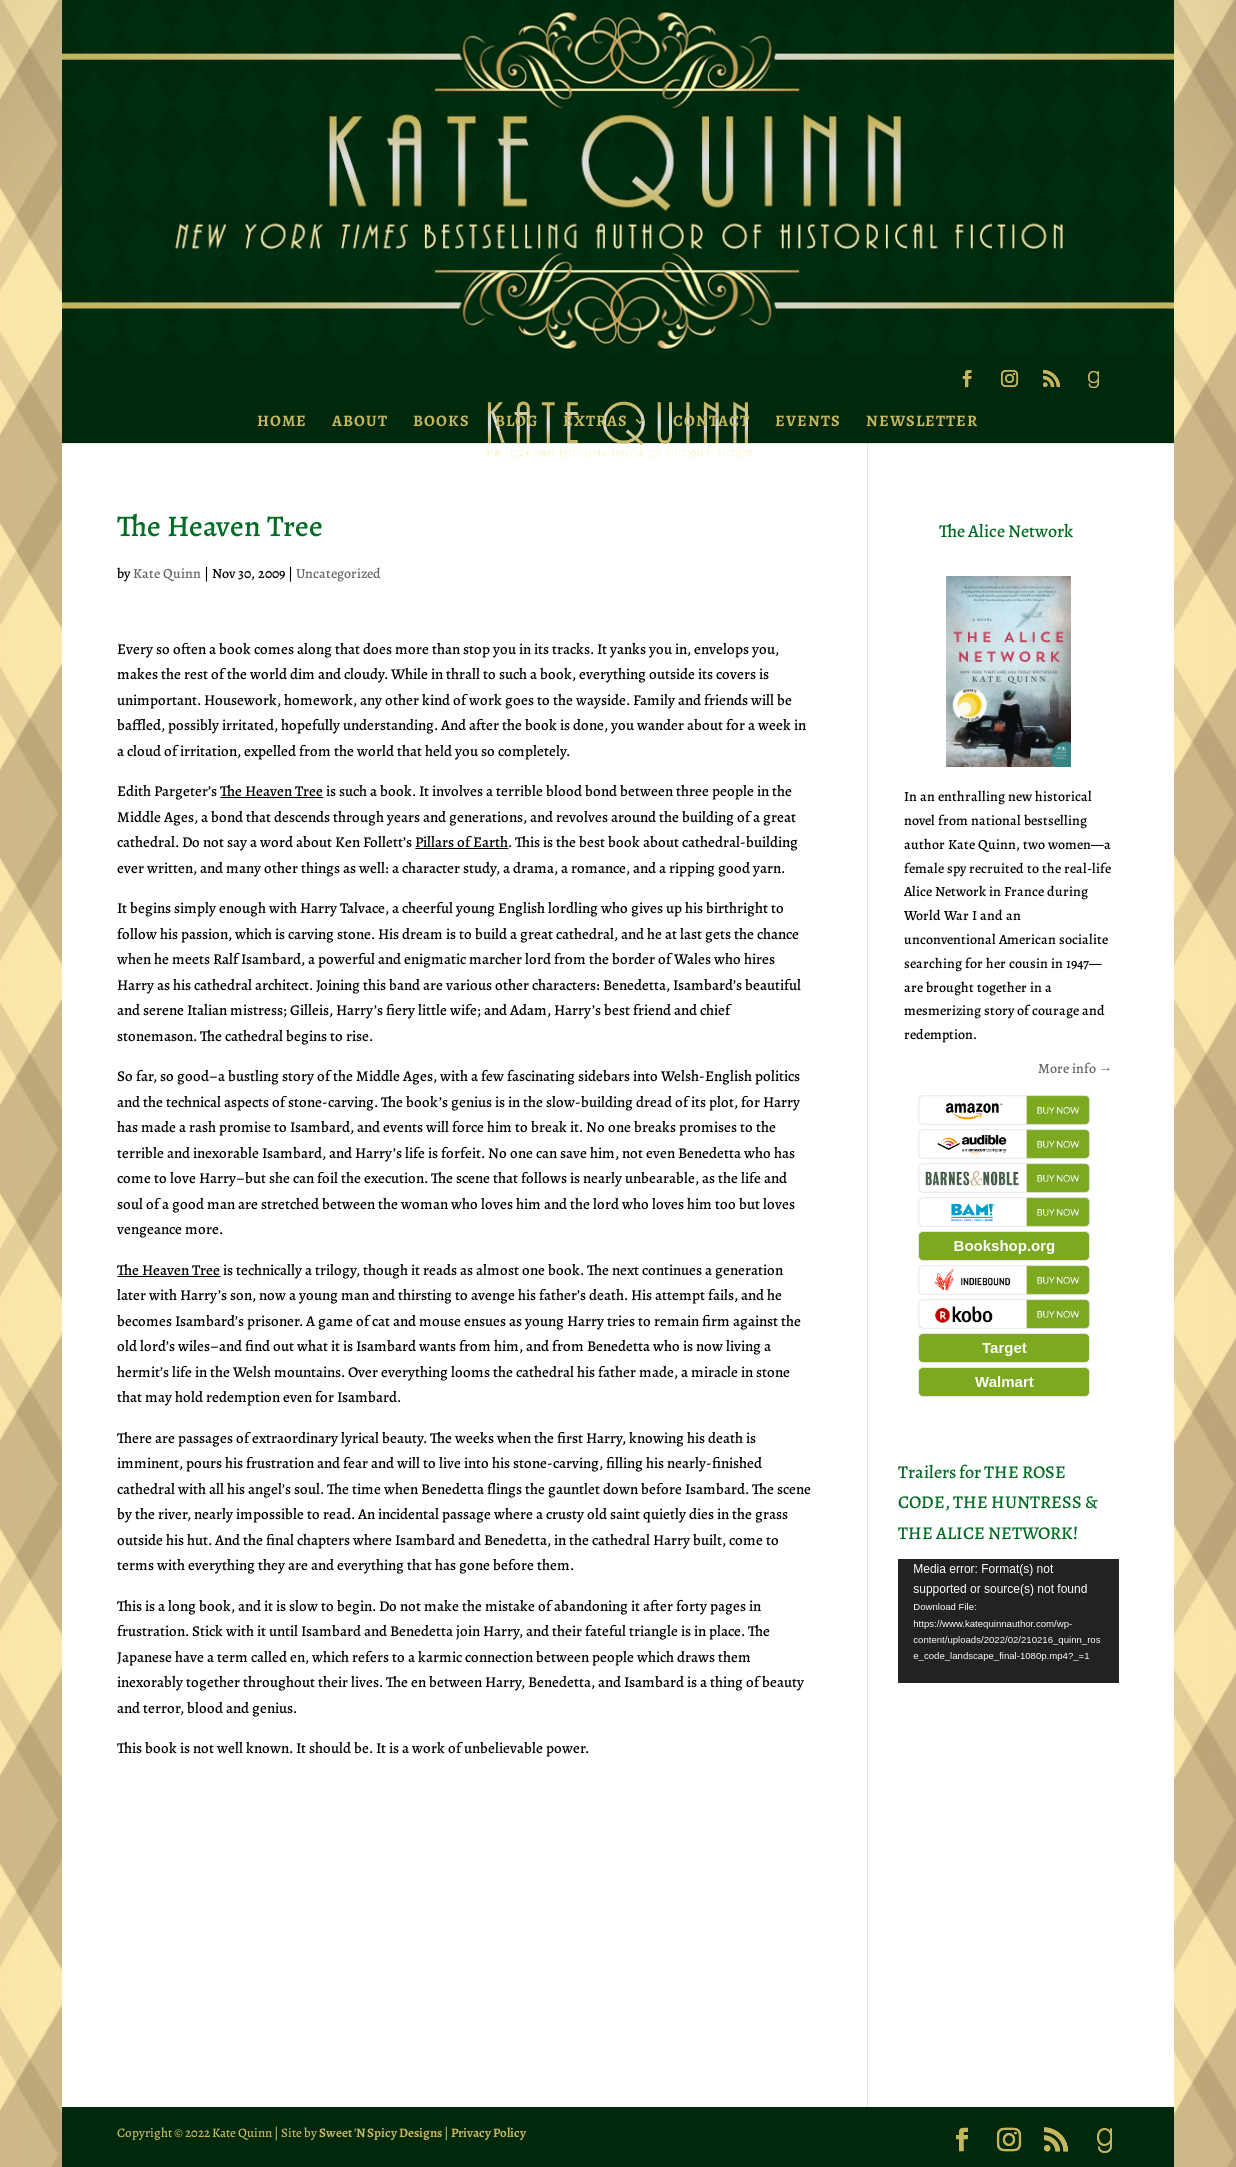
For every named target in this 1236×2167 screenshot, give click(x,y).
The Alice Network (1006, 531)
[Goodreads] (1093, 385)
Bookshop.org (1005, 1245)
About (360, 421)
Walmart (1004, 1381)
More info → (1075, 1068)
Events (808, 421)
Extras (595, 421)
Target (1004, 1347)
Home (282, 421)
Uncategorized (338, 573)
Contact (711, 421)
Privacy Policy (488, 2132)
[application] (1008, 1621)
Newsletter (922, 421)
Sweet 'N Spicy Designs (380, 2132)
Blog (516, 421)
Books (441, 421)
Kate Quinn (167, 573)
